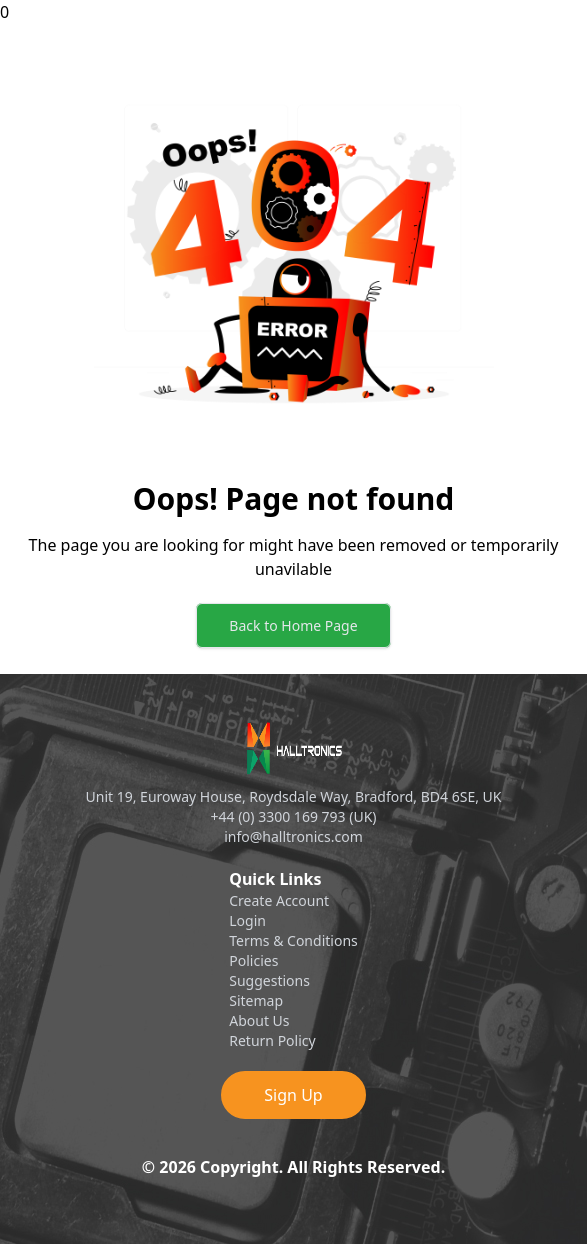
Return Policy (272, 1040)
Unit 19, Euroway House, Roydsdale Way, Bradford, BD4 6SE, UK (294, 796)
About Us (259, 1020)
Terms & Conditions (293, 940)
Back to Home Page (293, 625)
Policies (253, 960)
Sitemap (256, 1000)
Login (247, 920)
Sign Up (293, 1095)
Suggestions (269, 980)
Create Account (279, 900)
